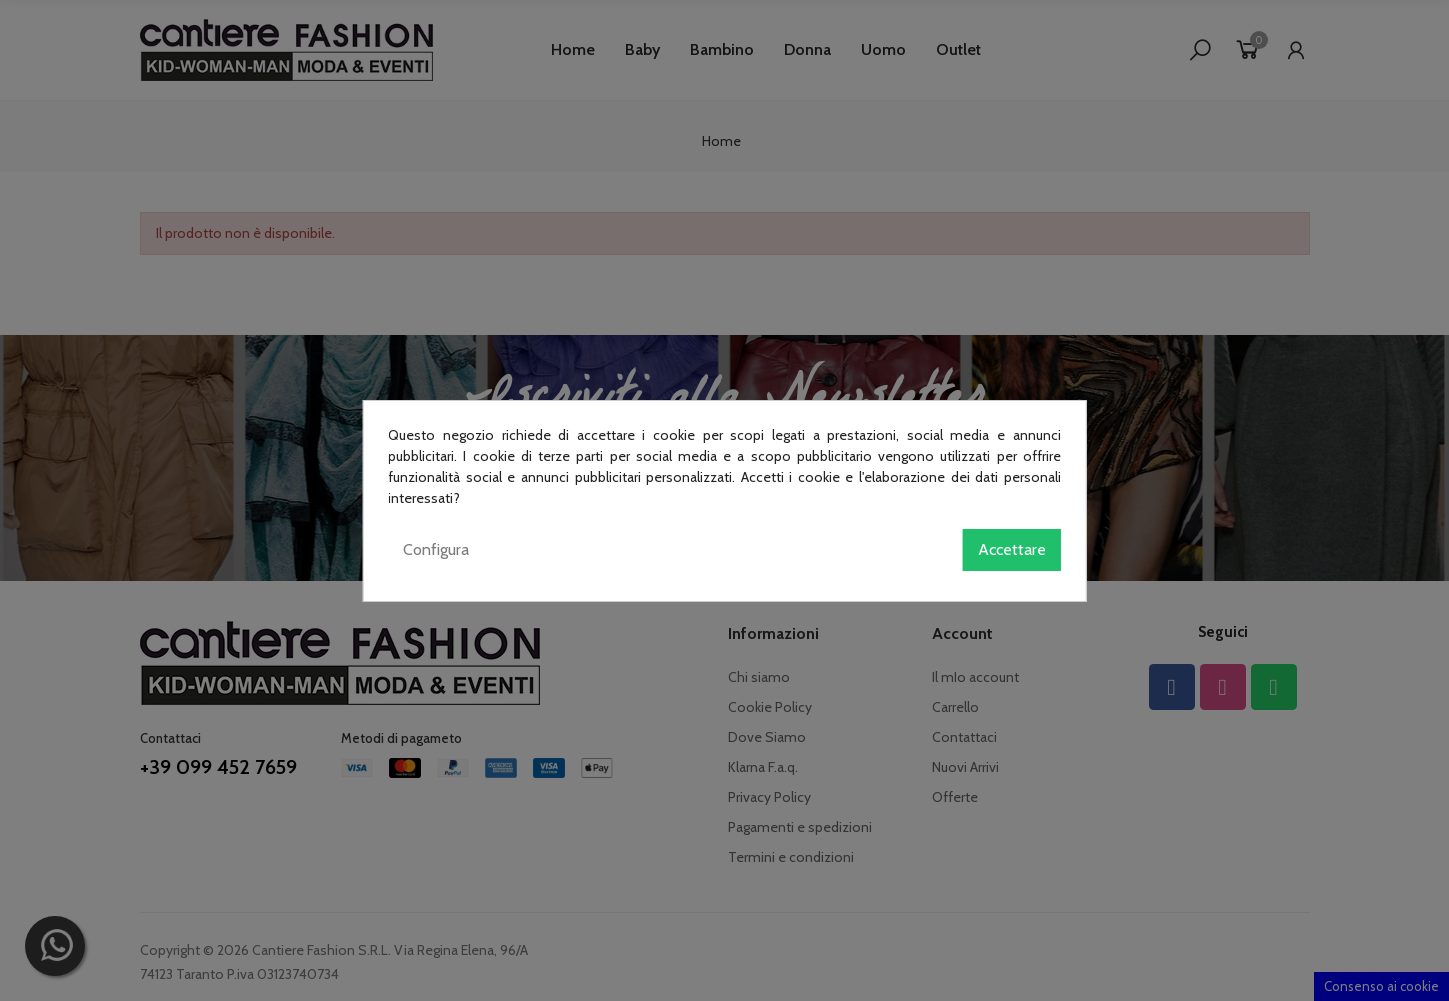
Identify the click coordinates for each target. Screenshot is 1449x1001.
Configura (436, 549)
